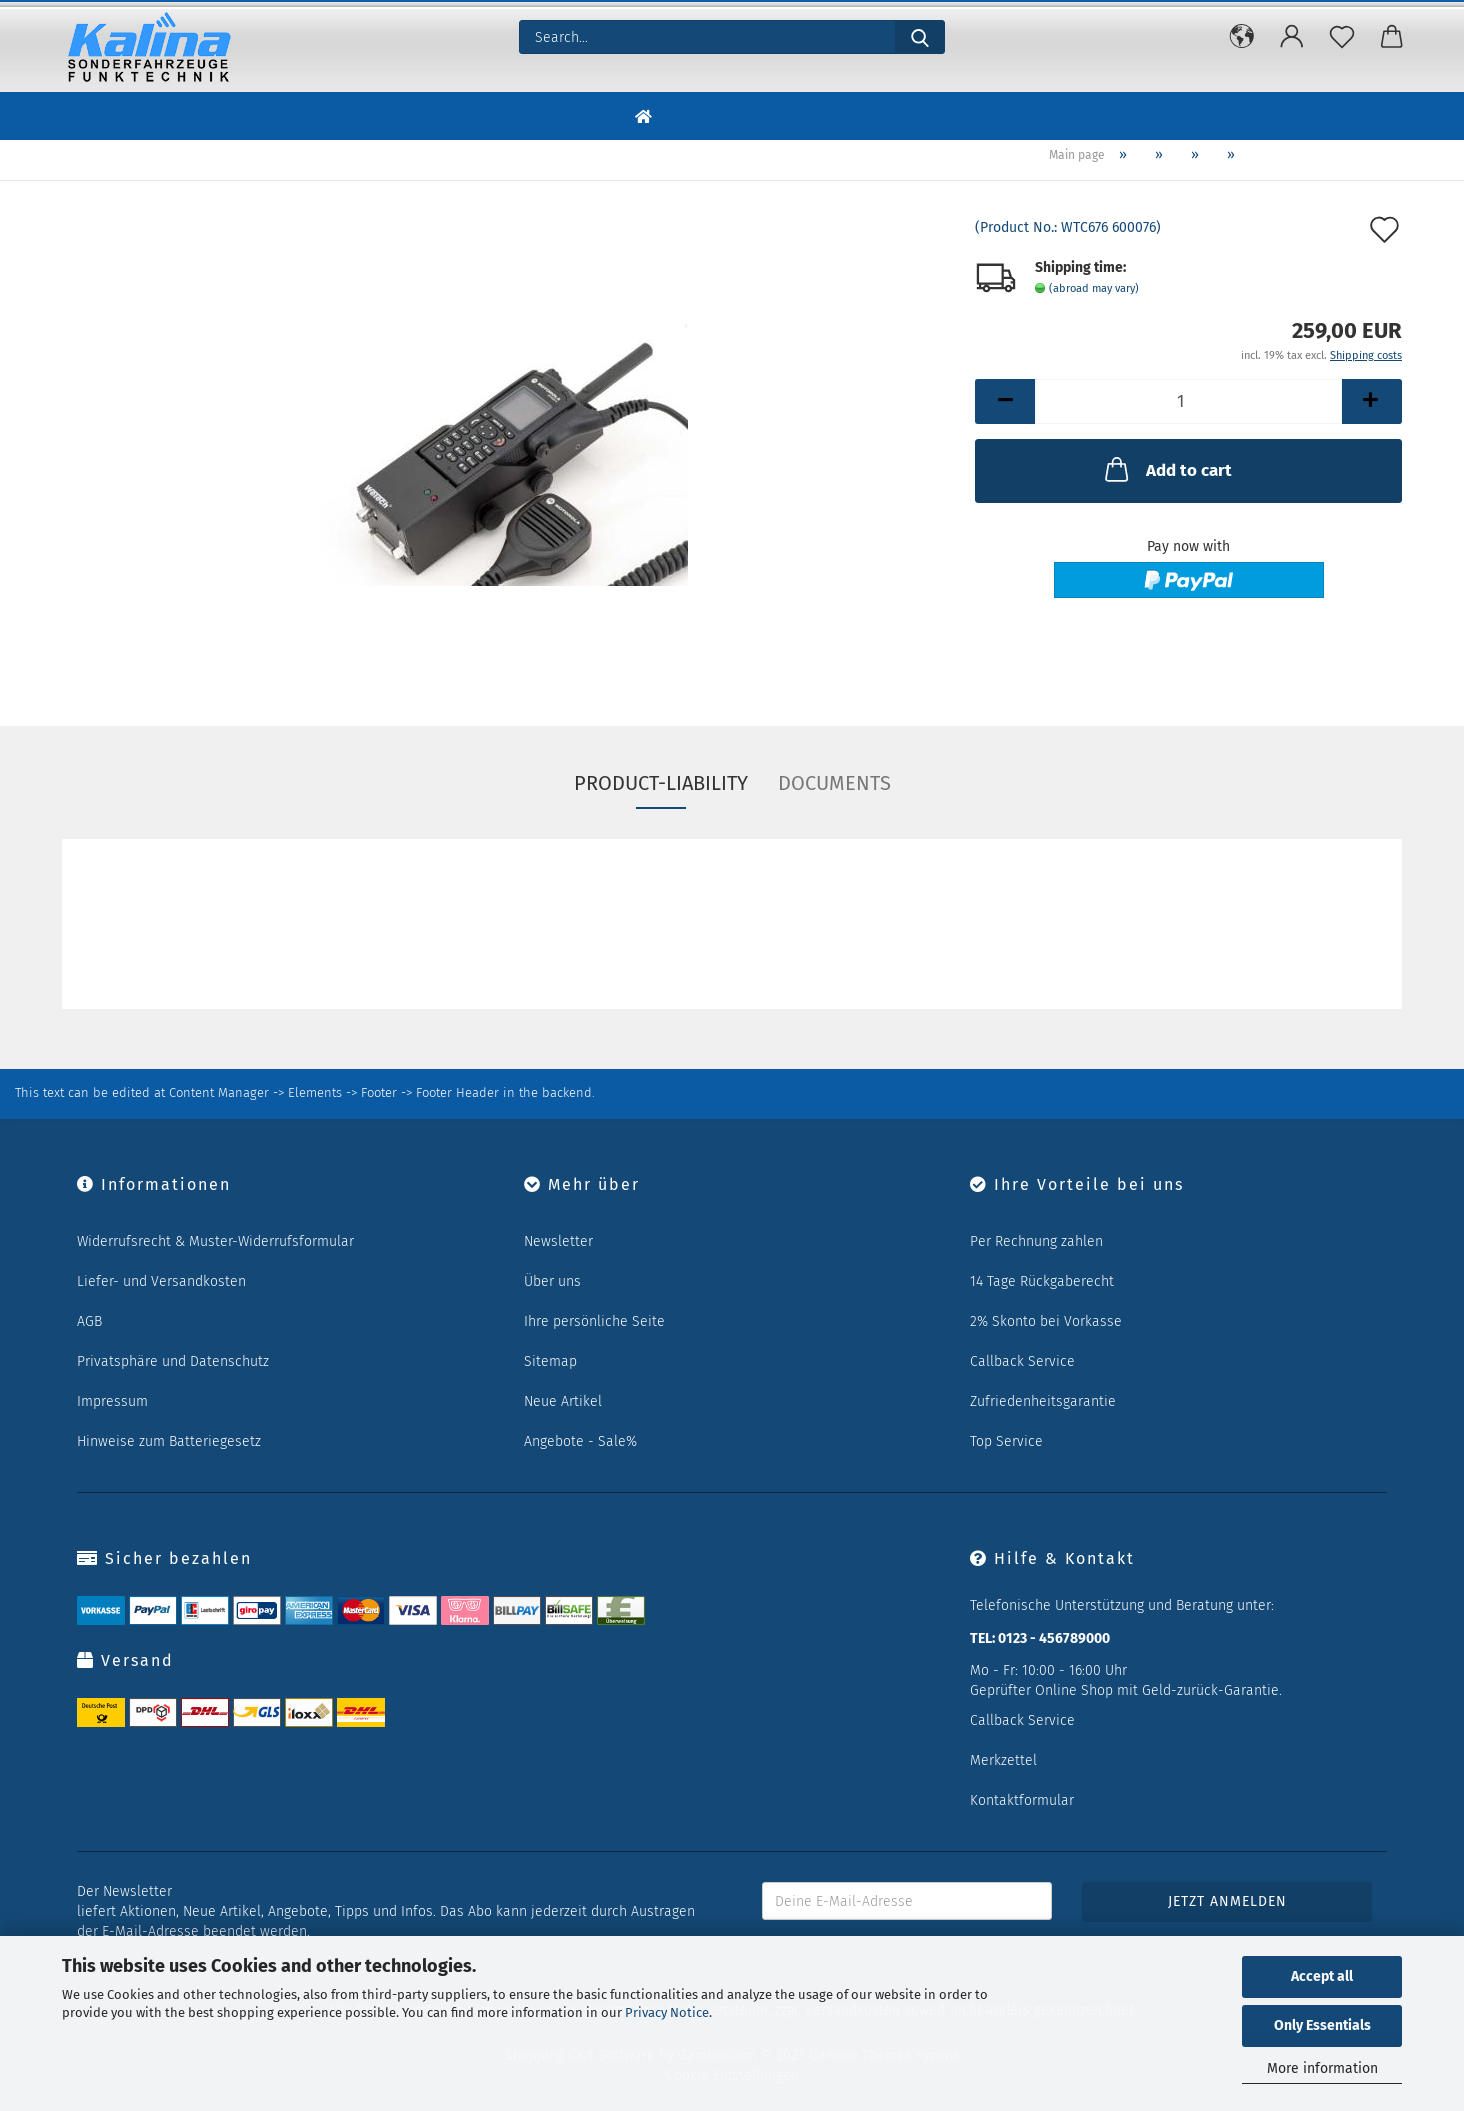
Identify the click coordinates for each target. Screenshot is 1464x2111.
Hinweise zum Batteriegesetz (169, 1441)
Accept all (1322, 1976)
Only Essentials (1322, 2025)
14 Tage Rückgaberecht (1042, 1281)
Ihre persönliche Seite (594, 1321)
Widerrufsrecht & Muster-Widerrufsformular (215, 1241)
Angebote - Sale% (580, 1441)
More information (1322, 2068)
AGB (89, 1321)
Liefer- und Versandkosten (161, 1281)
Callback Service (1022, 1361)
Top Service (1006, 1441)
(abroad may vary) (1094, 288)
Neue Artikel (563, 1401)
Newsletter (558, 1241)
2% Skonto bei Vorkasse (1046, 1321)
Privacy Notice (667, 2012)
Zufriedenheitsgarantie (1043, 1401)
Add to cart (1166, 469)
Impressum (112, 1401)
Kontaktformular (1022, 1800)
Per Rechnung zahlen (1036, 1241)
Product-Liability (661, 783)
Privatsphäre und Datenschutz (173, 1361)
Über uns (552, 1281)
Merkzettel (1003, 1760)
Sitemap (550, 1361)
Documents (834, 783)
